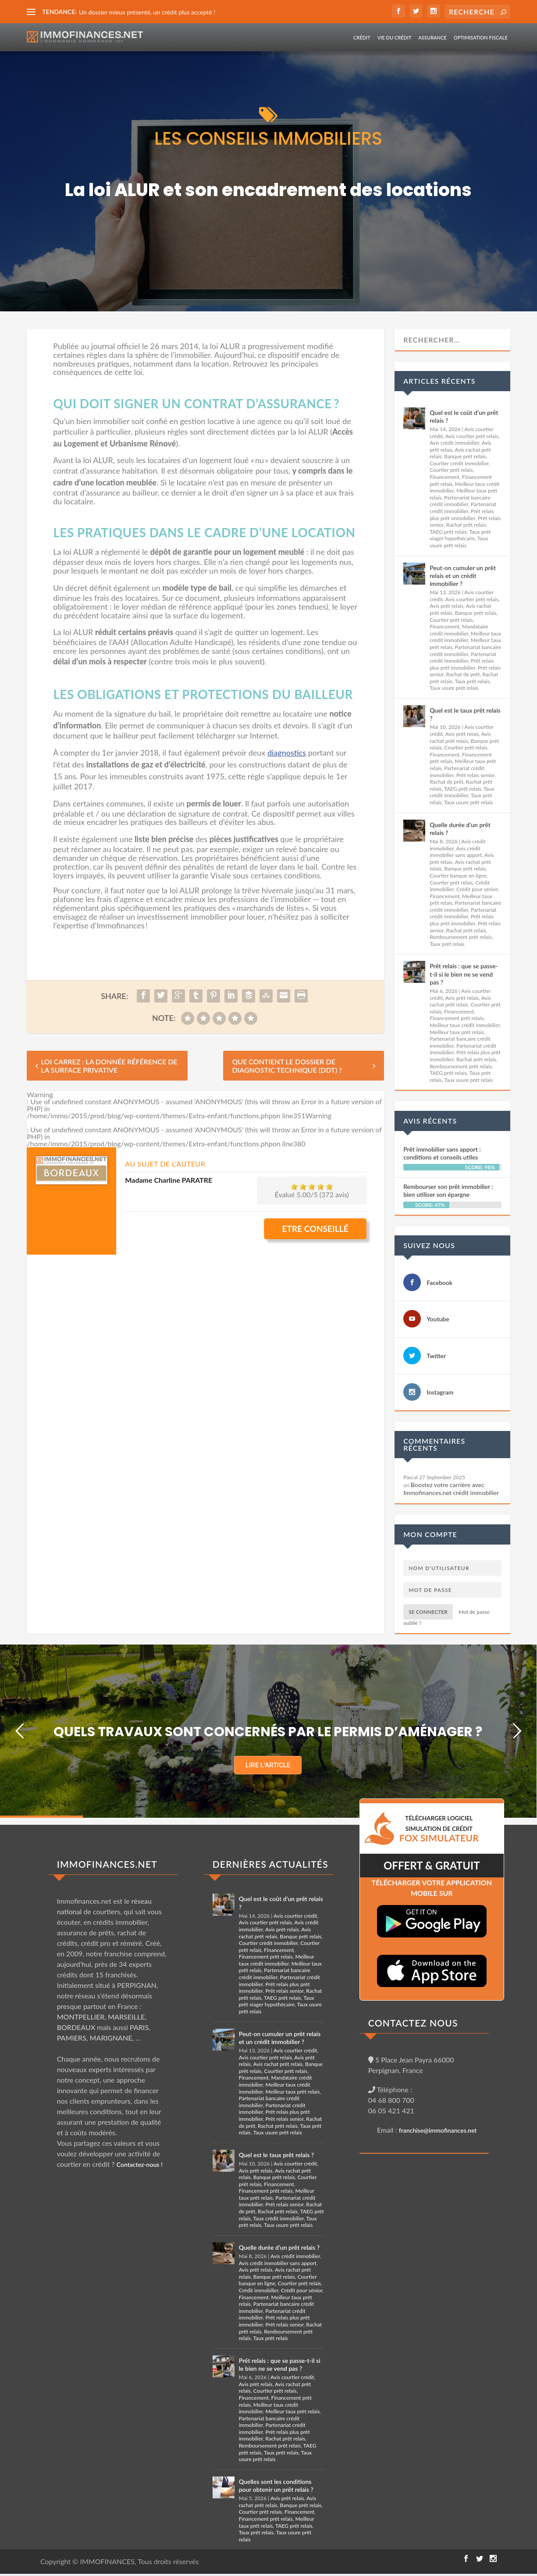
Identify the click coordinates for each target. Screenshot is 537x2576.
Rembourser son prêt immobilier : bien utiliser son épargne (448, 1190)
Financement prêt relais (457, 1018)
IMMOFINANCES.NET (107, 1864)
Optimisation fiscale (481, 37)
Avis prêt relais (446, 606)
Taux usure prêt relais (459, 542)
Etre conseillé (315, 1229)
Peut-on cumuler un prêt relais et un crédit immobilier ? (463, 575)
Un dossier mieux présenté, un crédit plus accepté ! (147, 12)
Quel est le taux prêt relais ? (465, 714)
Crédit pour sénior (477, 889)
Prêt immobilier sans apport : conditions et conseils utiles (442, 1153)
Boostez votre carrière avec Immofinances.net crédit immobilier (451, 1488)
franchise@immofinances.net (438, 2130)
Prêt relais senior (475, 775)
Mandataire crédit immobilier (459, 630)
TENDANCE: (59, 12)
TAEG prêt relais (448, 531)
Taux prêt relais (472, 681)
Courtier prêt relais (451, 470)
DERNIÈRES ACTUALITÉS (270, 1864)
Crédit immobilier (258, 2290)
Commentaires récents (434, 1444)
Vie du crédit (394, 37)
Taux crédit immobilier (462, 792)
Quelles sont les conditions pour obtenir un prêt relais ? (276, 2485)
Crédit (361, 37)
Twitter (436, 1355)
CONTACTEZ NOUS (413, 2022)
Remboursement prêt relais (460, 937)
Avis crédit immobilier (454, 442)
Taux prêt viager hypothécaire (460, 535)
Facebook (439, 1282)
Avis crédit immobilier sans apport (456, 852)
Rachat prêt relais (466, 524)
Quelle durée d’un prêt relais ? (460, 828)
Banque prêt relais (465, 456)
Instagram (440, 1392)
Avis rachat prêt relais (460, 737)
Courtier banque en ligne (458, 875)
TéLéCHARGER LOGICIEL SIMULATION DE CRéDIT (439, 1829)
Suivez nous (429, 1245)
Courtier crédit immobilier (459, 463)
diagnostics (286, 752)
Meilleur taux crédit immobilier (465, 637)
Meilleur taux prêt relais (457, 1032)
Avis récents (430, 1121)
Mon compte (430, 1534)
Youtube (438, 1319)
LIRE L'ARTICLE (267, 1765)
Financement (444, 477)
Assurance (433, 37)
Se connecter (428, 1612)
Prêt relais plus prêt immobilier (462, 514)
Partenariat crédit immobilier (463, 507)
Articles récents (439, 381)
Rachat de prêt (463, 674)
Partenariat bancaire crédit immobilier (460, 501)
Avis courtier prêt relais (471, 436)
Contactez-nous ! (140, 2164)
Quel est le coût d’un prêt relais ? (464, 416)
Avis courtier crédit (295, 1915)
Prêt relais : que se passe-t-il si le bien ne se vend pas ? (464, 973)
